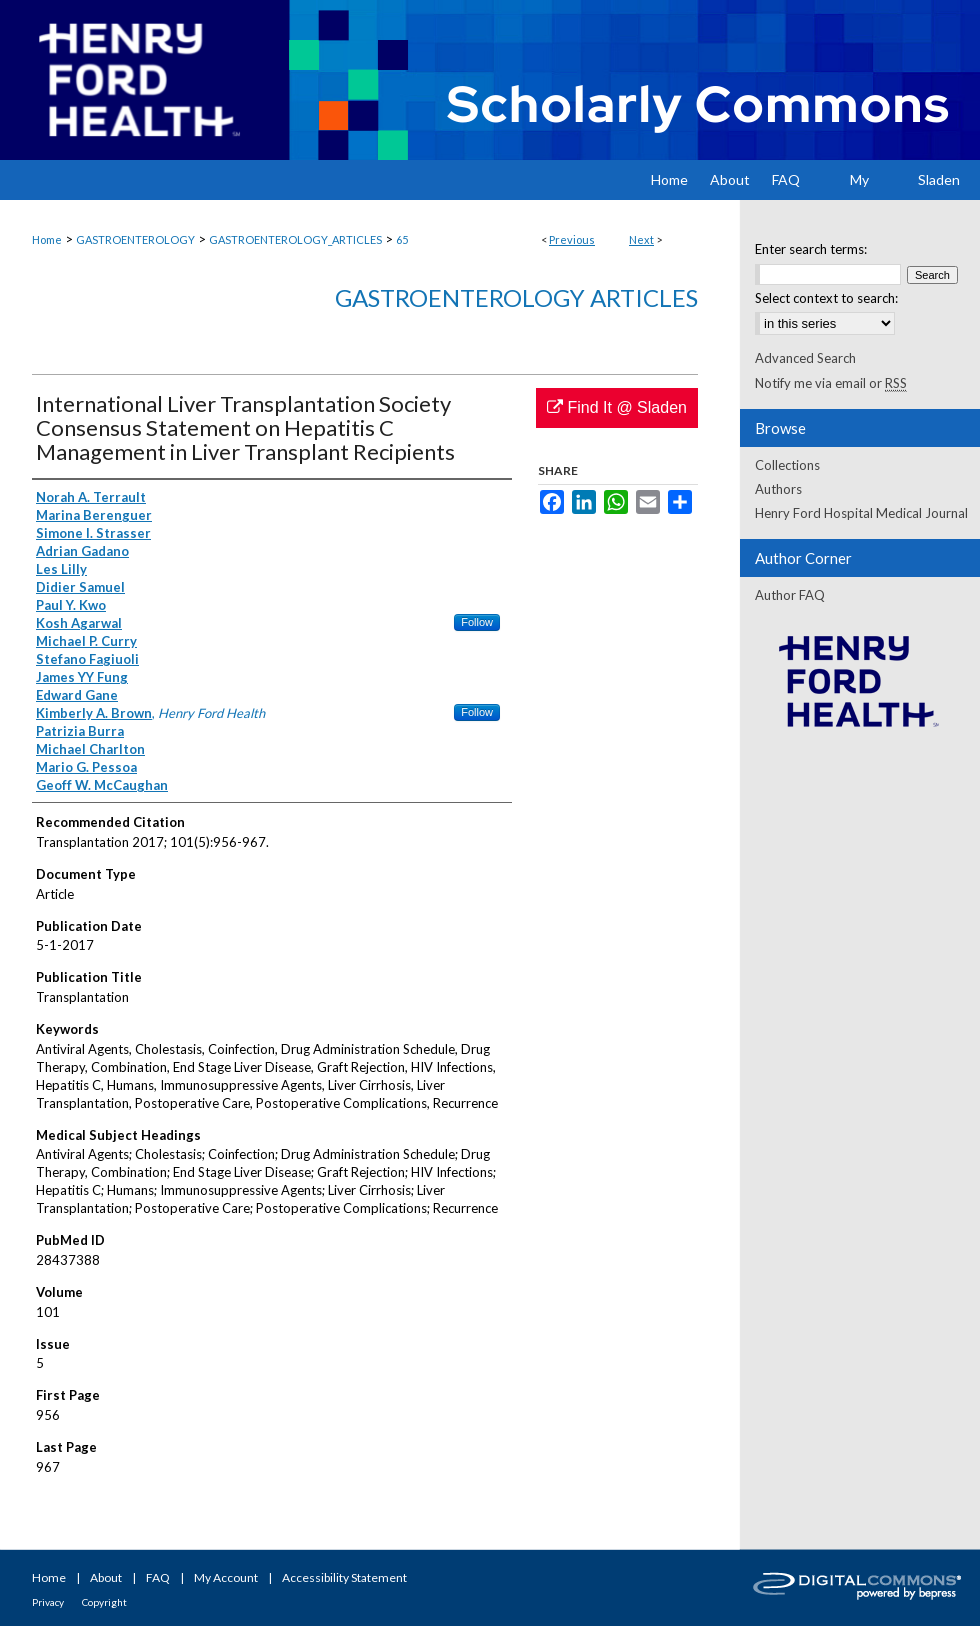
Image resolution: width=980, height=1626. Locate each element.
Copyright (104, 1602)
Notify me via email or (831, 383)
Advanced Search (805, 358)
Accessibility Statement (344, 1577)
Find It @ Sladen (617, 407)
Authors (778, 489)
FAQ (158, 1577)
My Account (226, 1577)
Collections (787, 465)
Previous (572, 239)
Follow (477, 622)
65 (402, 239)
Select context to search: (826, 298)
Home (47, 239)
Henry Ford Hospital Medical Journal (861, 513)
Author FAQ (790, 595)
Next (641, 239)
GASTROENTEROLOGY (135, 239)
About (106, 1577)
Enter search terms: (811, 249)
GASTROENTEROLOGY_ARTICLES (295, 239)
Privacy (48, 1602)
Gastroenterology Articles (516, 297)
